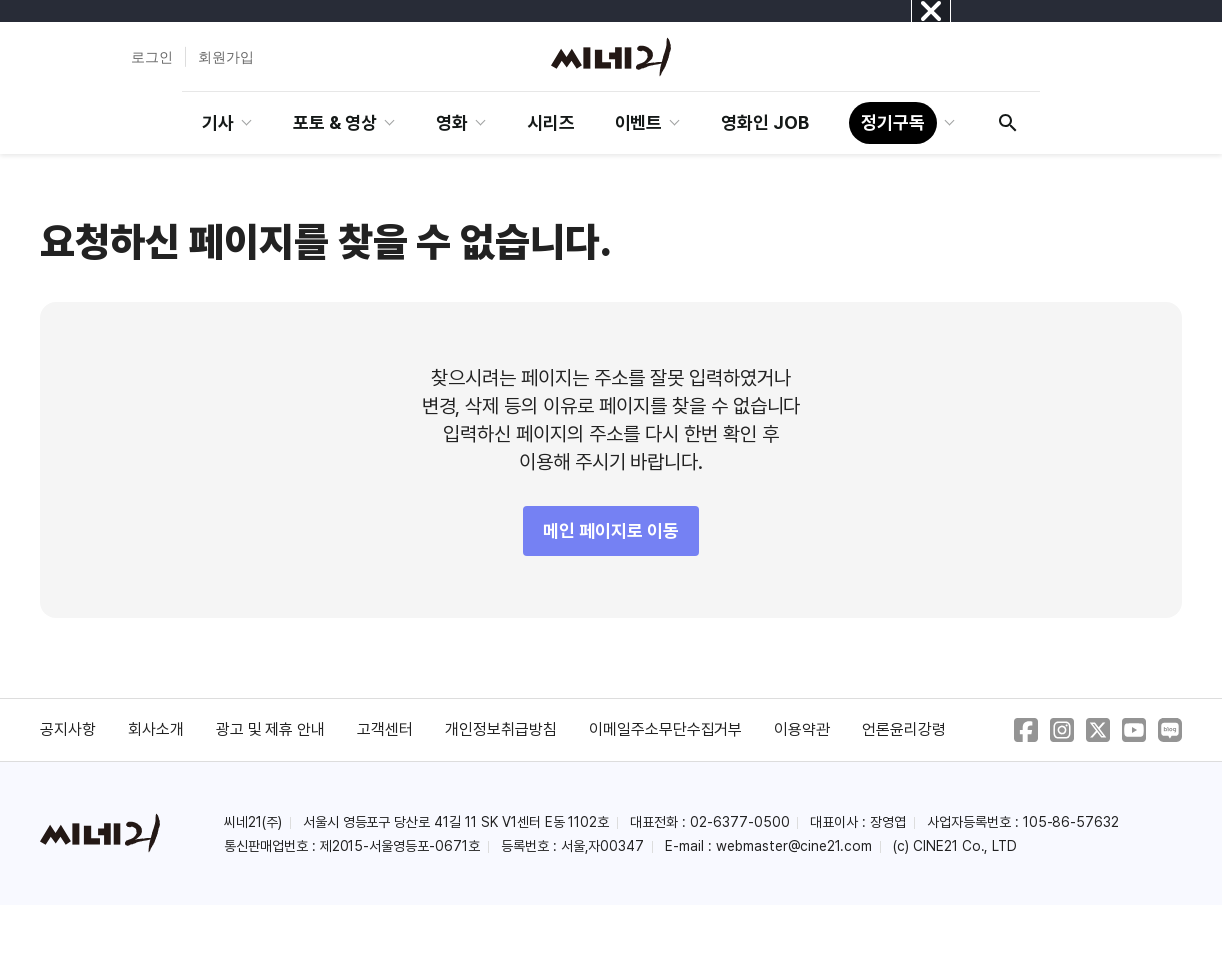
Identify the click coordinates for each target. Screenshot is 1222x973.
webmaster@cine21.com (794, 846)
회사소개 (156, 729)
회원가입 (226, 57)
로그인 (152, 57)
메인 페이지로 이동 (611, 530)
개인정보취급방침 (501, 729)
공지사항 (68, 729)
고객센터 (385, 729)
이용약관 (802, 729)
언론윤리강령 (904, 729)
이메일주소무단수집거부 (666, 729)
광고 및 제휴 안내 (271, 729)
